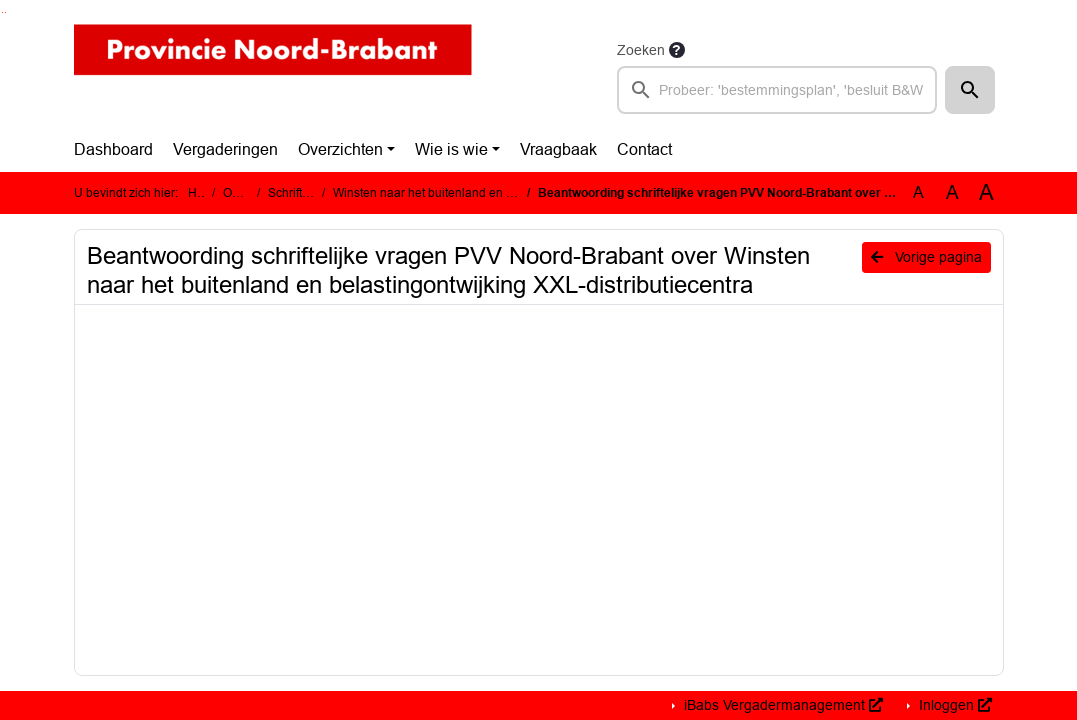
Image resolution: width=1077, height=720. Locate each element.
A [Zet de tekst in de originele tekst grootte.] (918, 192)
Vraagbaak (558, 149)
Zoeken (641, 50)
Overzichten (340, 149)
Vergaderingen (225, 149)
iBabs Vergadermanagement (781, 705)
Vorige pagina (926, 257)
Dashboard (113, 149)
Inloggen (953, 705)
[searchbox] (777, 90)
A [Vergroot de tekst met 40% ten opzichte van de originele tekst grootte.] (986, 193)
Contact (644, 149)
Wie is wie (451, 149)
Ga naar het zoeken (2, 12)
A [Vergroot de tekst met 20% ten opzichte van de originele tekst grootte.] (952, 192)
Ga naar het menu (5, 12)
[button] (970, 90)
